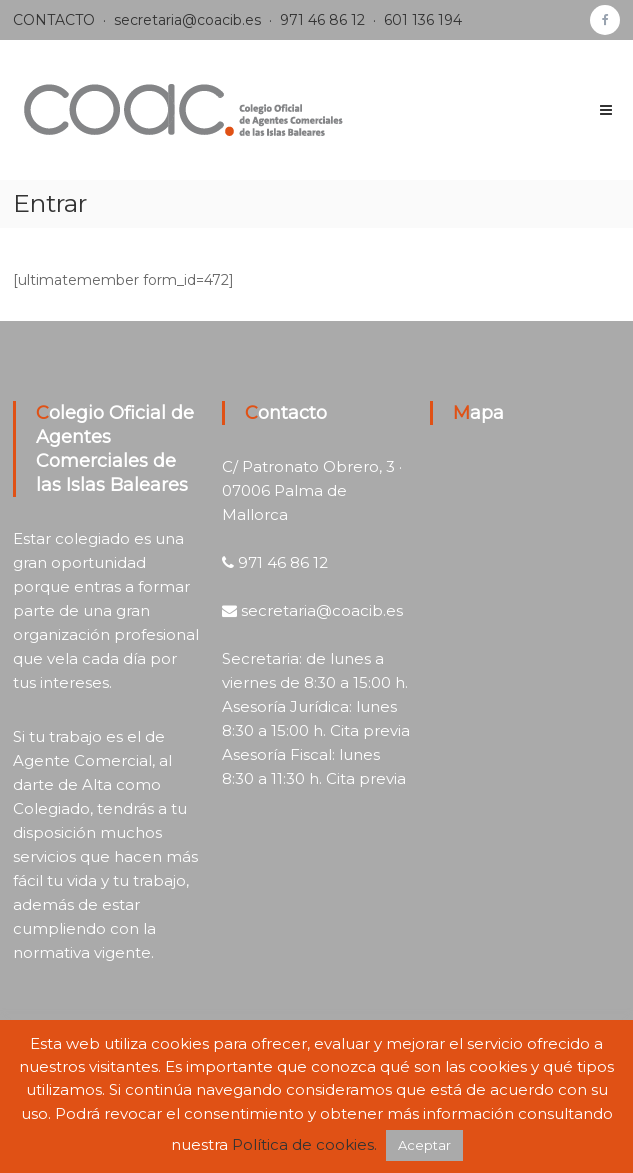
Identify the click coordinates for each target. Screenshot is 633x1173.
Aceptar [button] (424, 1145)
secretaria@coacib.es (187, 20)
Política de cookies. (304, 1144)
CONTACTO (54, 20)
